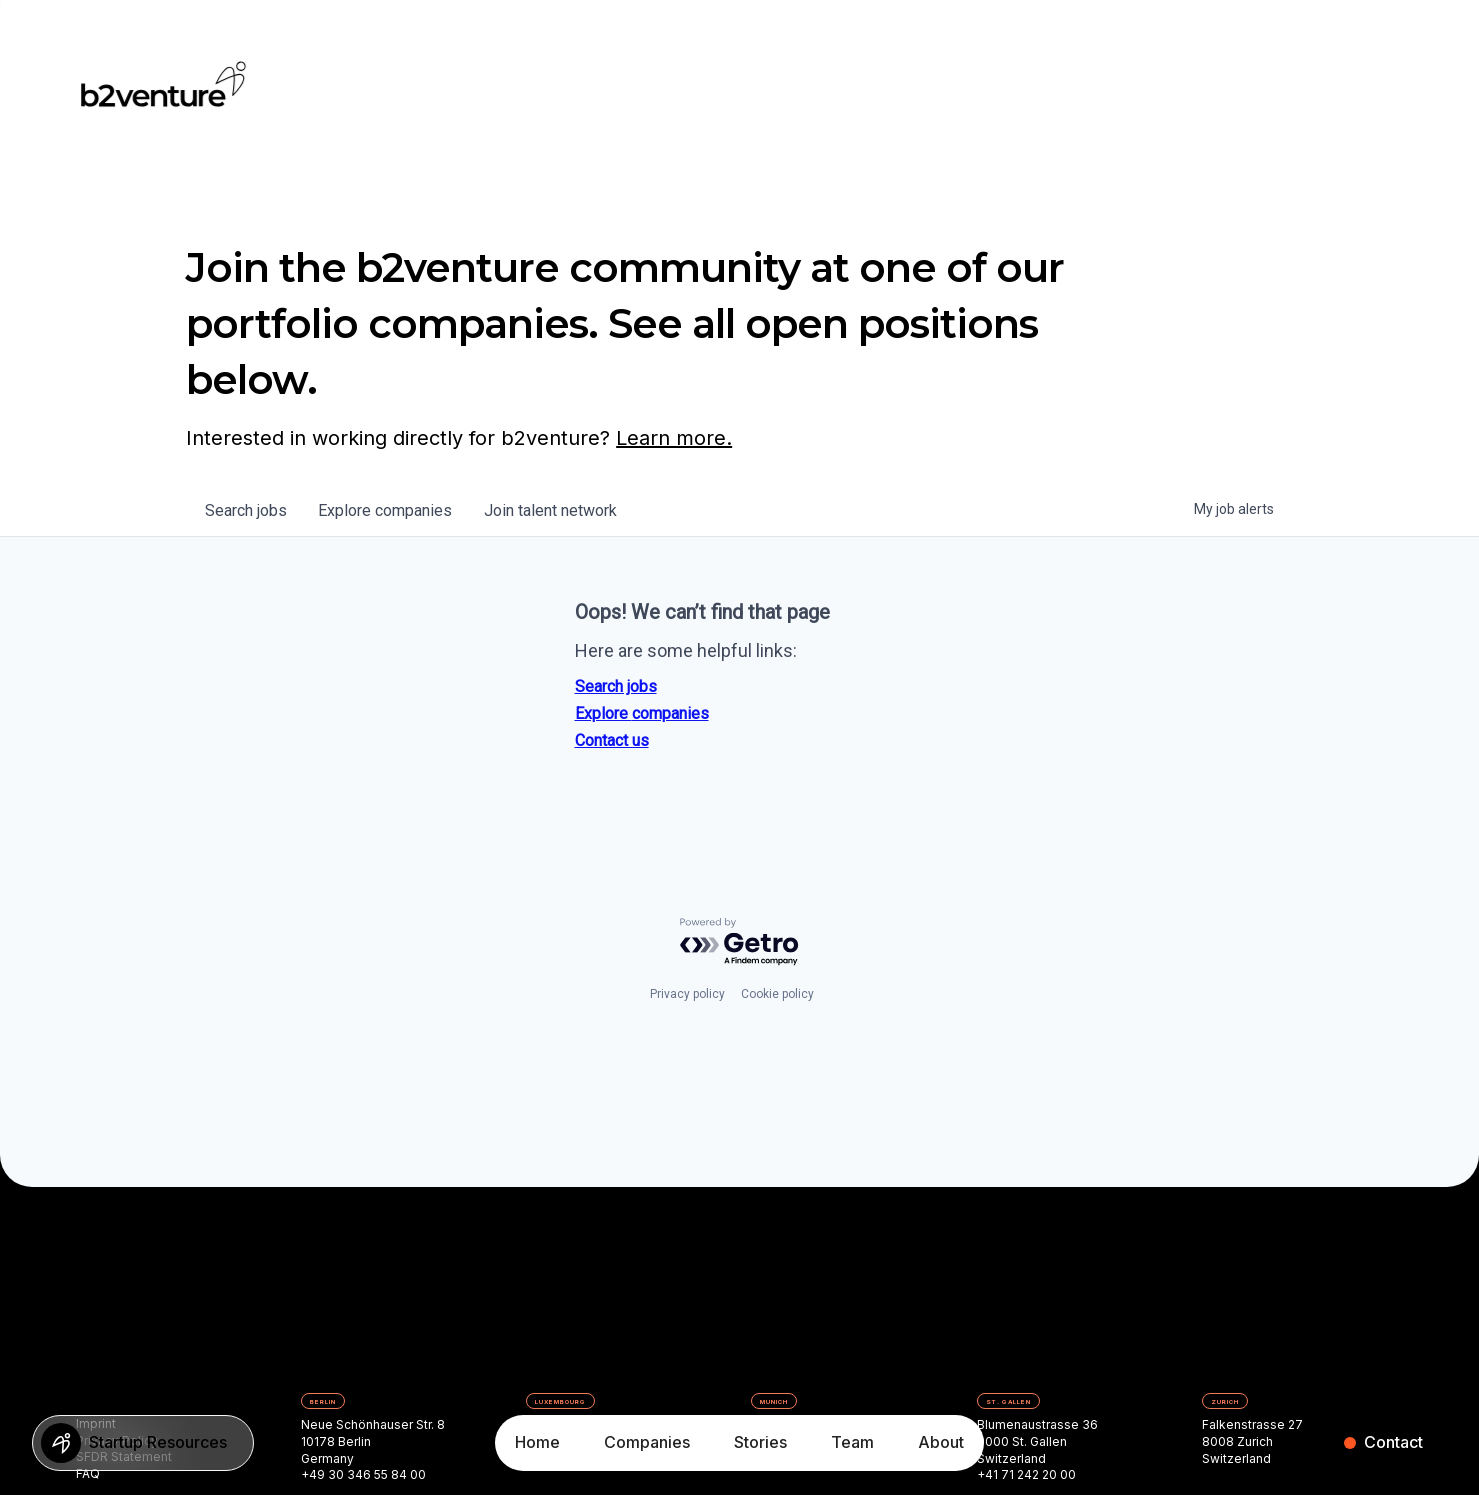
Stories (760, 1442)
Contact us (612, 740)
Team (852, 1442)
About (941, 1442)
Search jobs (616, 686)
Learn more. (674, 438)
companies (387, 510)
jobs (247, 510)
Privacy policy (687, 994)
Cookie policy (777, 994)
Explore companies (642, 713)
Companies (647, 1442)
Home (537, 1442)
